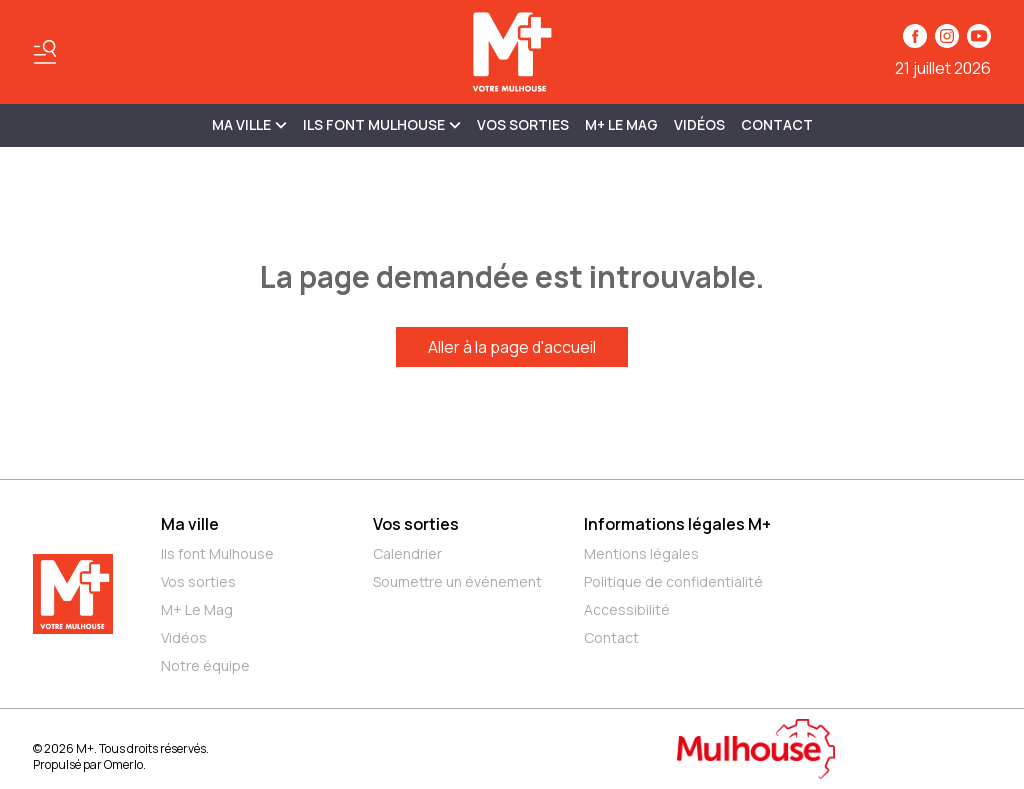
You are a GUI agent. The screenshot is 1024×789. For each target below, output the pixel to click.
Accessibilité (627, 609)
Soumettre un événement (457, 581)
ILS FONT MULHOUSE (382, 124)
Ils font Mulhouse (217, 553)
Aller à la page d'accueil (512, 347)
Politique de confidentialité (673, 581)
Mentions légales (641, 553)
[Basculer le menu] (45, 52)
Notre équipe (205, 665)
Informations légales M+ (677, 524)
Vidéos (699, 124)
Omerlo (123, 764)
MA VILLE (249, 124)
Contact (777, 124)
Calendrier (407, 553)
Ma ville (190, 524)
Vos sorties (523, 124)
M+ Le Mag (621, 124)
